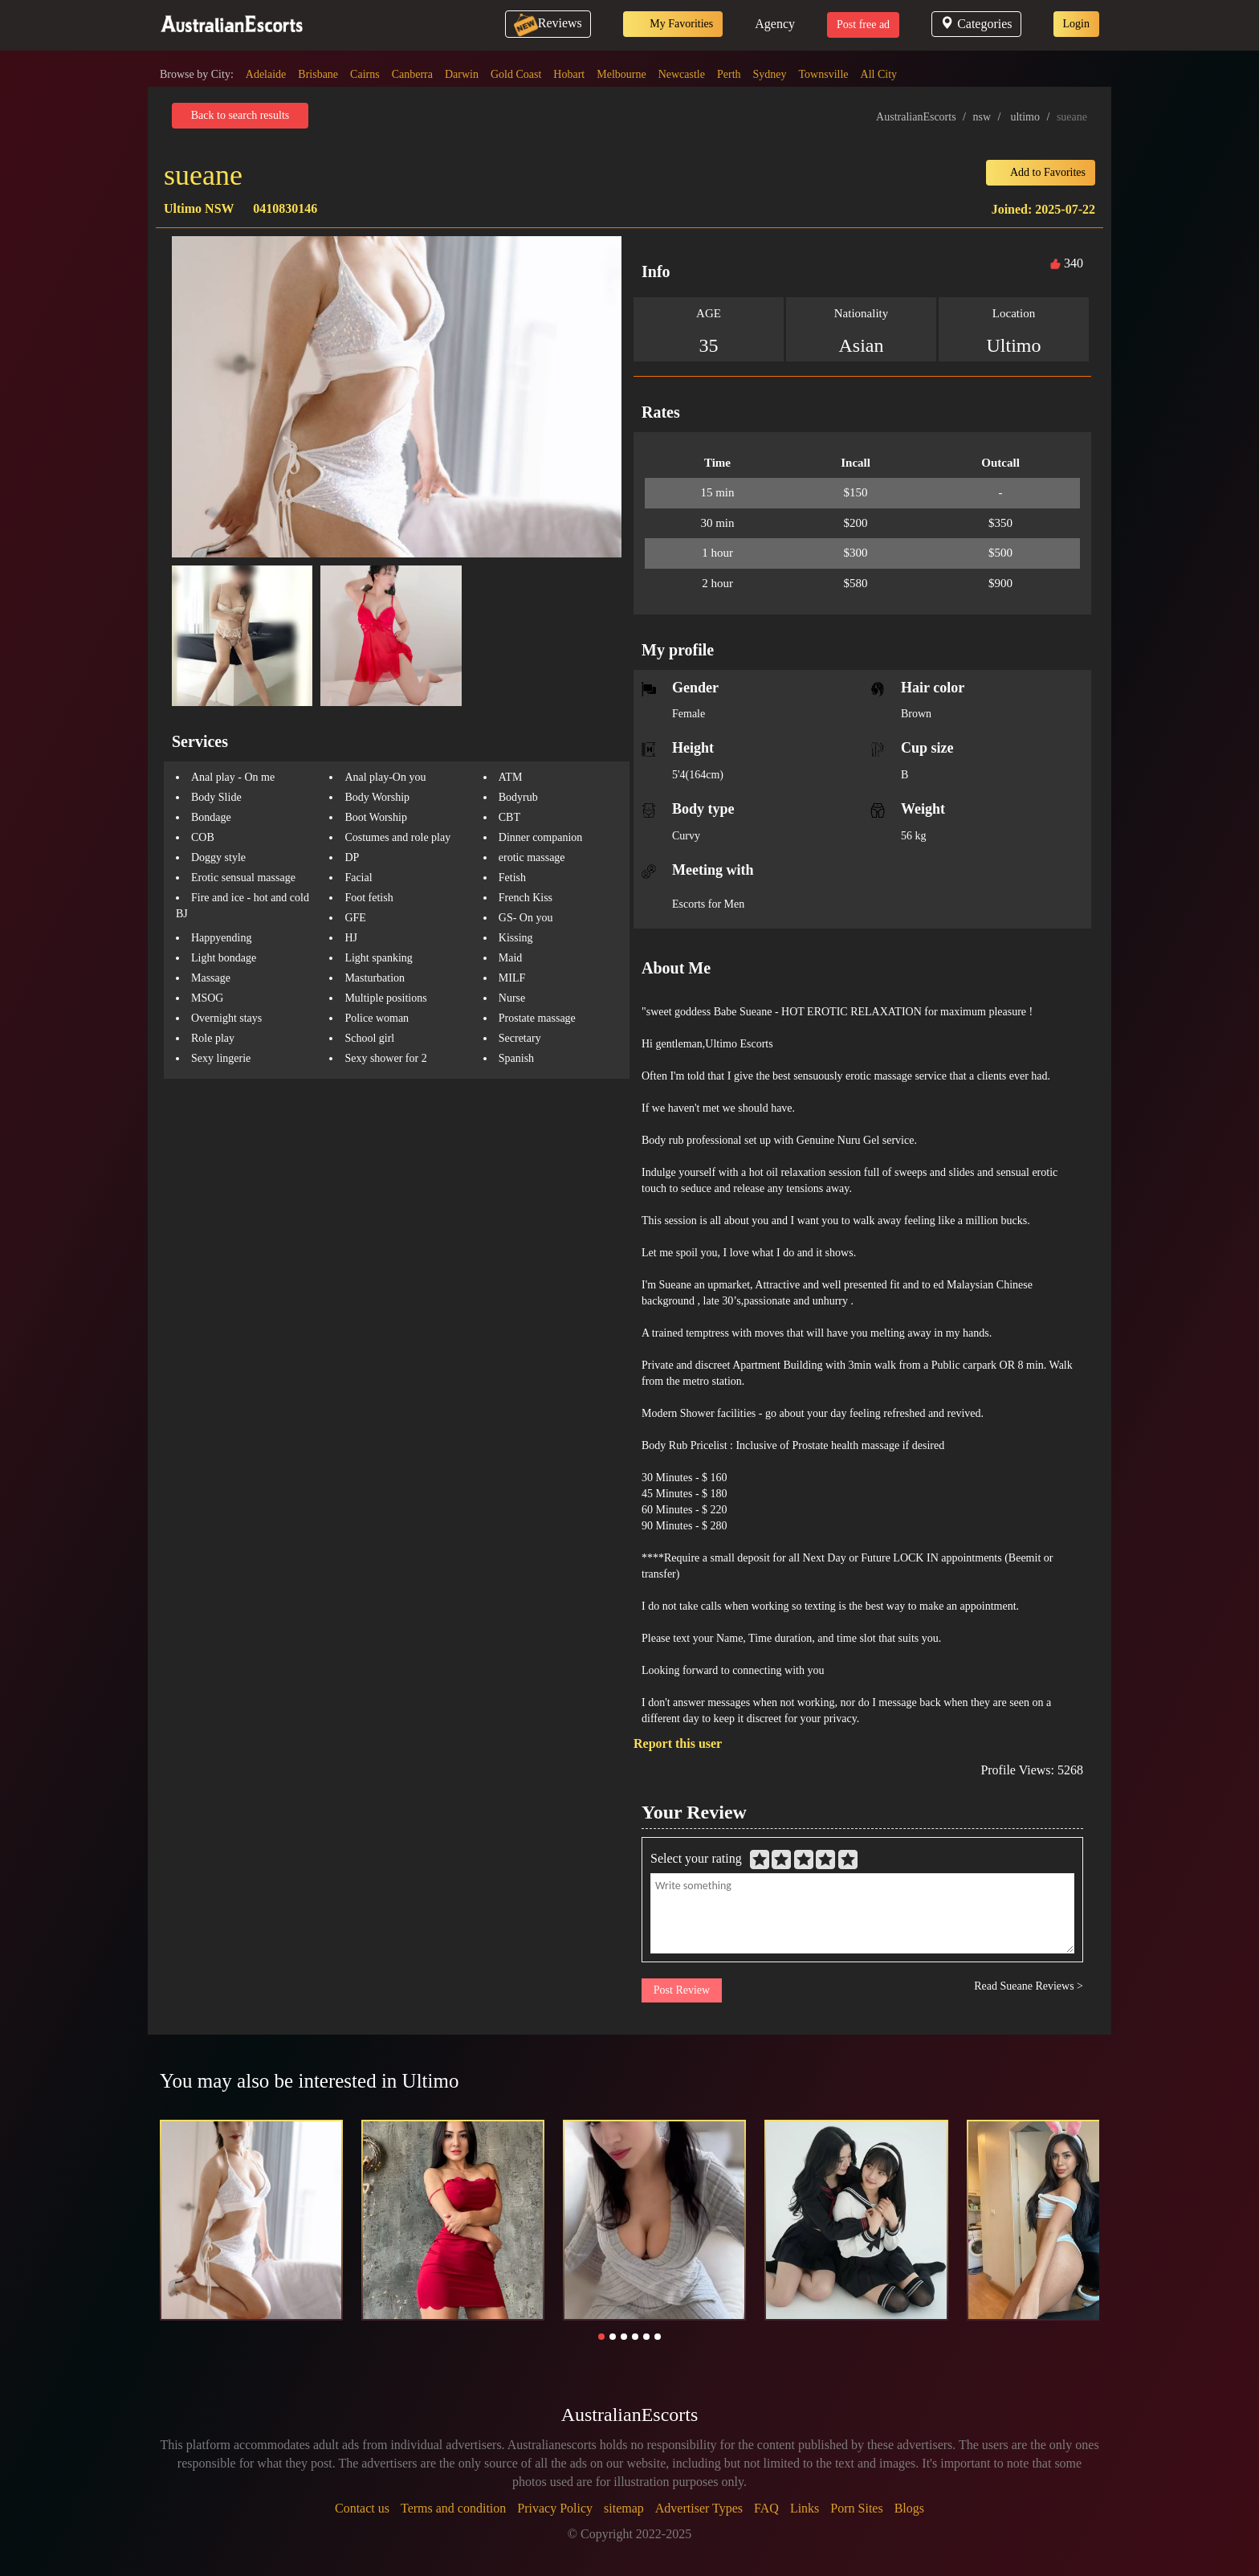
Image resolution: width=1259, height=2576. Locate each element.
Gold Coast (516, 74)
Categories (976, 24)
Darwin (462, 74)
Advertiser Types (699, 2508)
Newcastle (681, 74)
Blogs (909, 2508)
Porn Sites (856, 2508)
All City (879, 74)
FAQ (766, 2508)
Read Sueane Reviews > (1028, 1986)
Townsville (824, 74)
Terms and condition (453, 2508)
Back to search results (240, 115)
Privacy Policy (555, 2508)
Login (1076, 24)
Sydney (770, 74)
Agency (775, 24)
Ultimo (1013, 345)
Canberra (412, 74)
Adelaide (266, 74)
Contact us (362, 2508)
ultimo (1025, 117)
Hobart (569, 74)
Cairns (365, 74)
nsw (982, 117)
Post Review (682, 1990)
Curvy (686, 836)
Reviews (548, 23)
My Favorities (673, 24)
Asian (861, 345)
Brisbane (318, 74)
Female (688, 714)
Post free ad (863, 24)
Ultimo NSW (199, 208)
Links (804, 2508)
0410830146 (285, 208)
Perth (729, 74)
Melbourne (621, 74)
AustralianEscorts (916, 117)
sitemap (624, 2508)
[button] (601, 2336)
